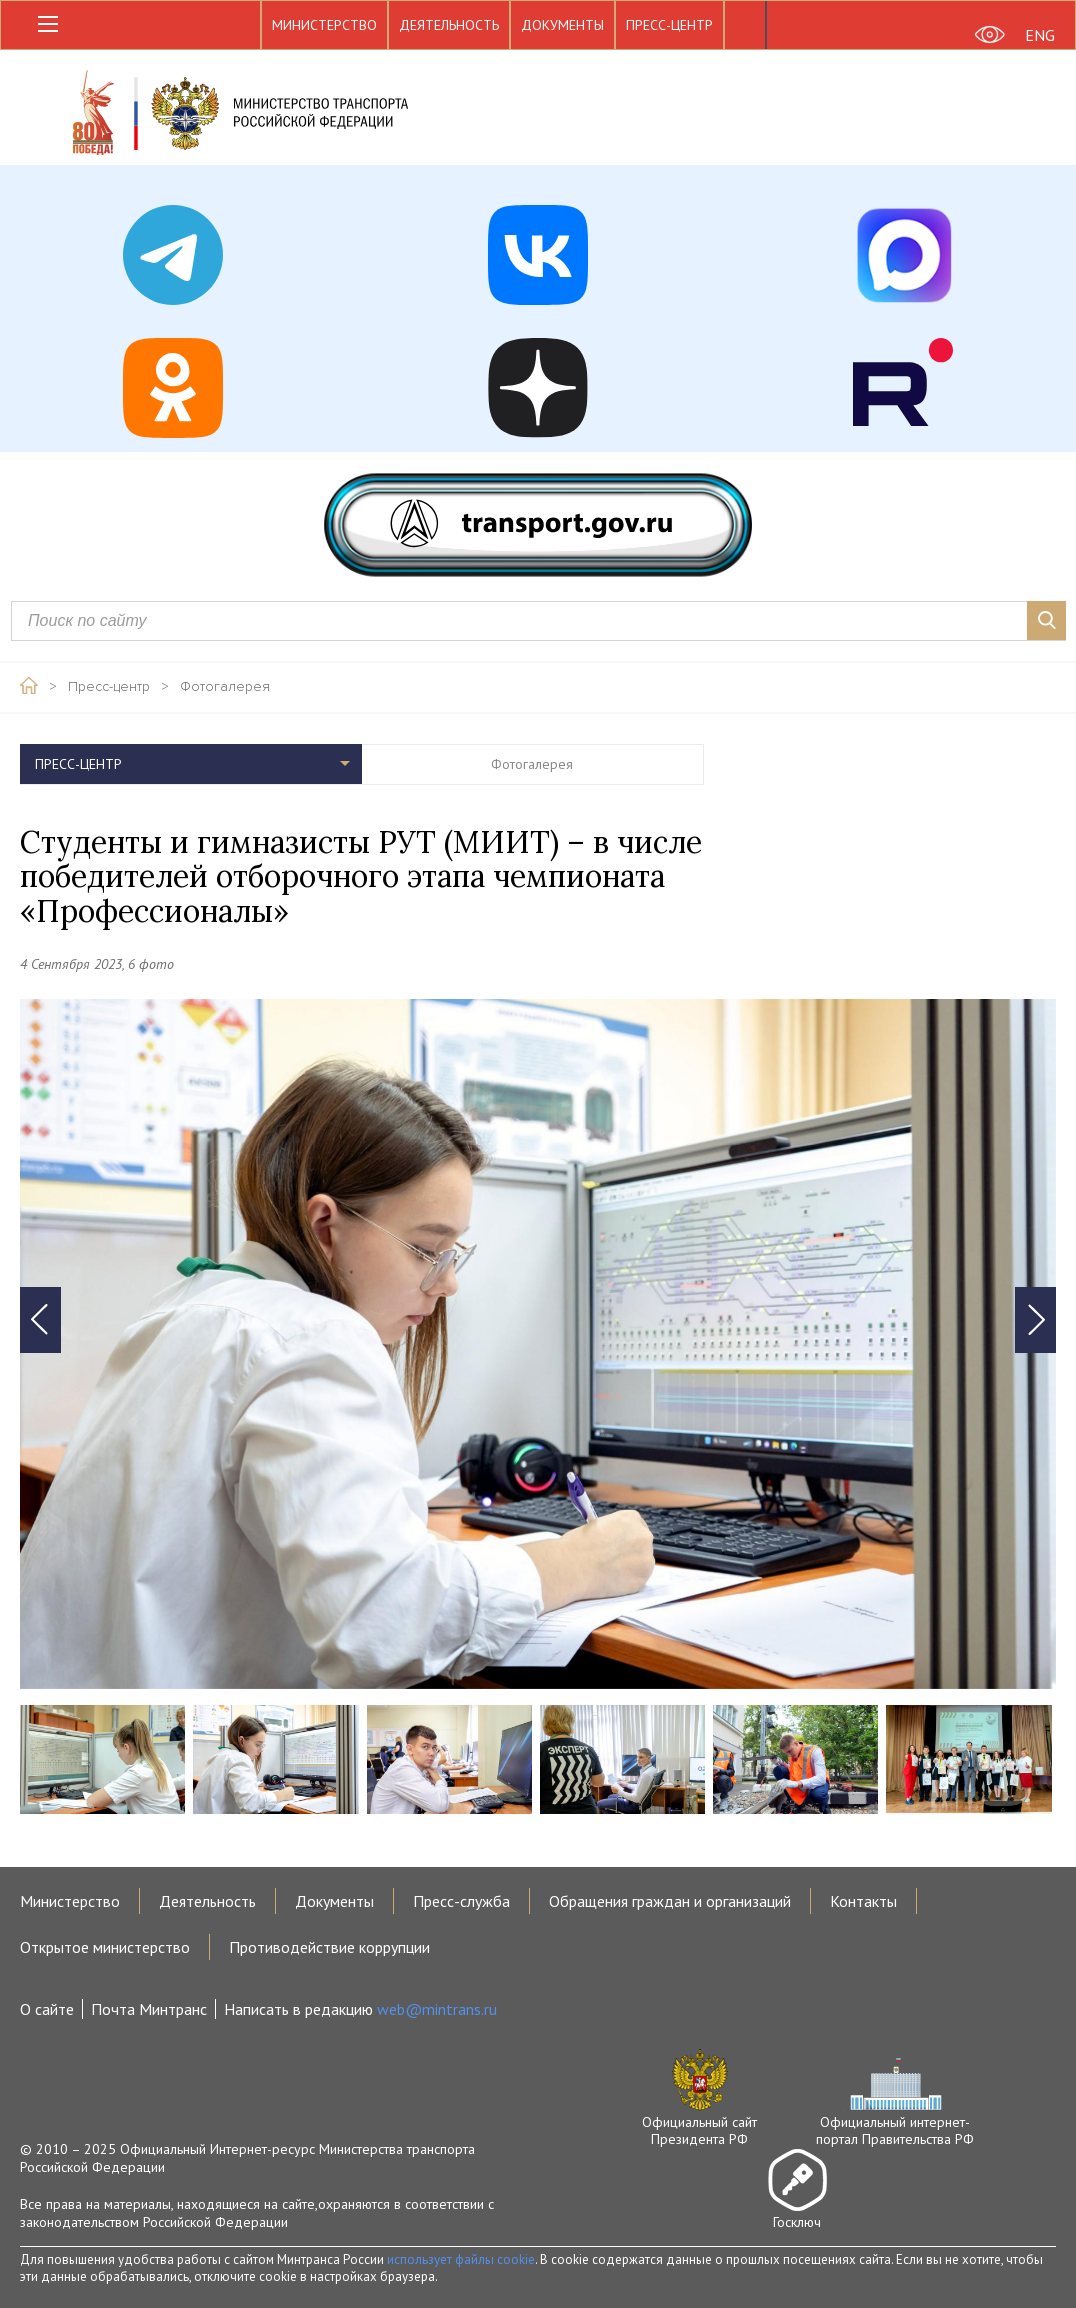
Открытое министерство (105, 1947)
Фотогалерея (225, 687)
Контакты (863, 1901)
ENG (1040, 35)
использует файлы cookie (461, 2259)
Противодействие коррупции (329, 1947)
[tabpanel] (538, 1344)
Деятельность (449, 25)
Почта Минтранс (149, 2009)
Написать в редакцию (360, 2009)
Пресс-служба (461, 1901)
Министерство (324, 25)
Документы (562, 25)
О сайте (47, 2009)
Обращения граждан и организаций (670, 1901)
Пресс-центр (669, 25)
